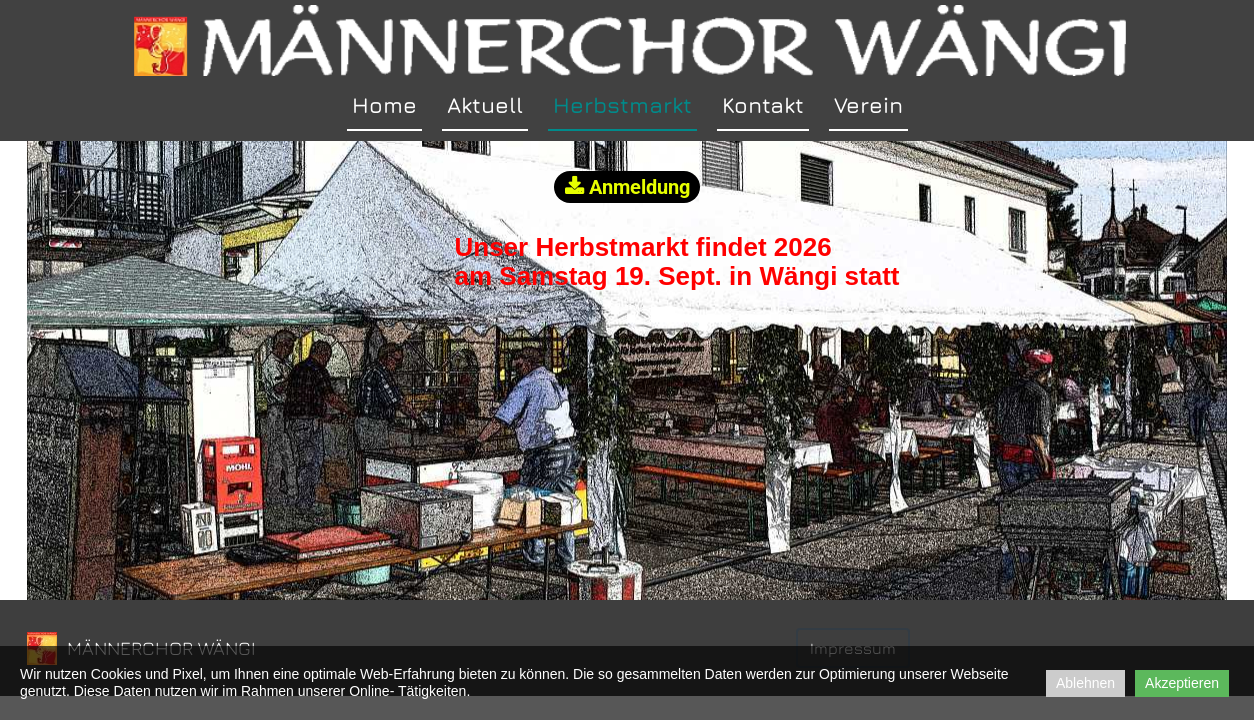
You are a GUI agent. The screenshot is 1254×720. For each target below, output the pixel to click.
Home (384, 105)
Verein (868, 105)
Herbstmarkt (622, 105)
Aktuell (485, 105)
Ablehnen (1085, 683)
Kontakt (763, 105)
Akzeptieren (1182, 683)
